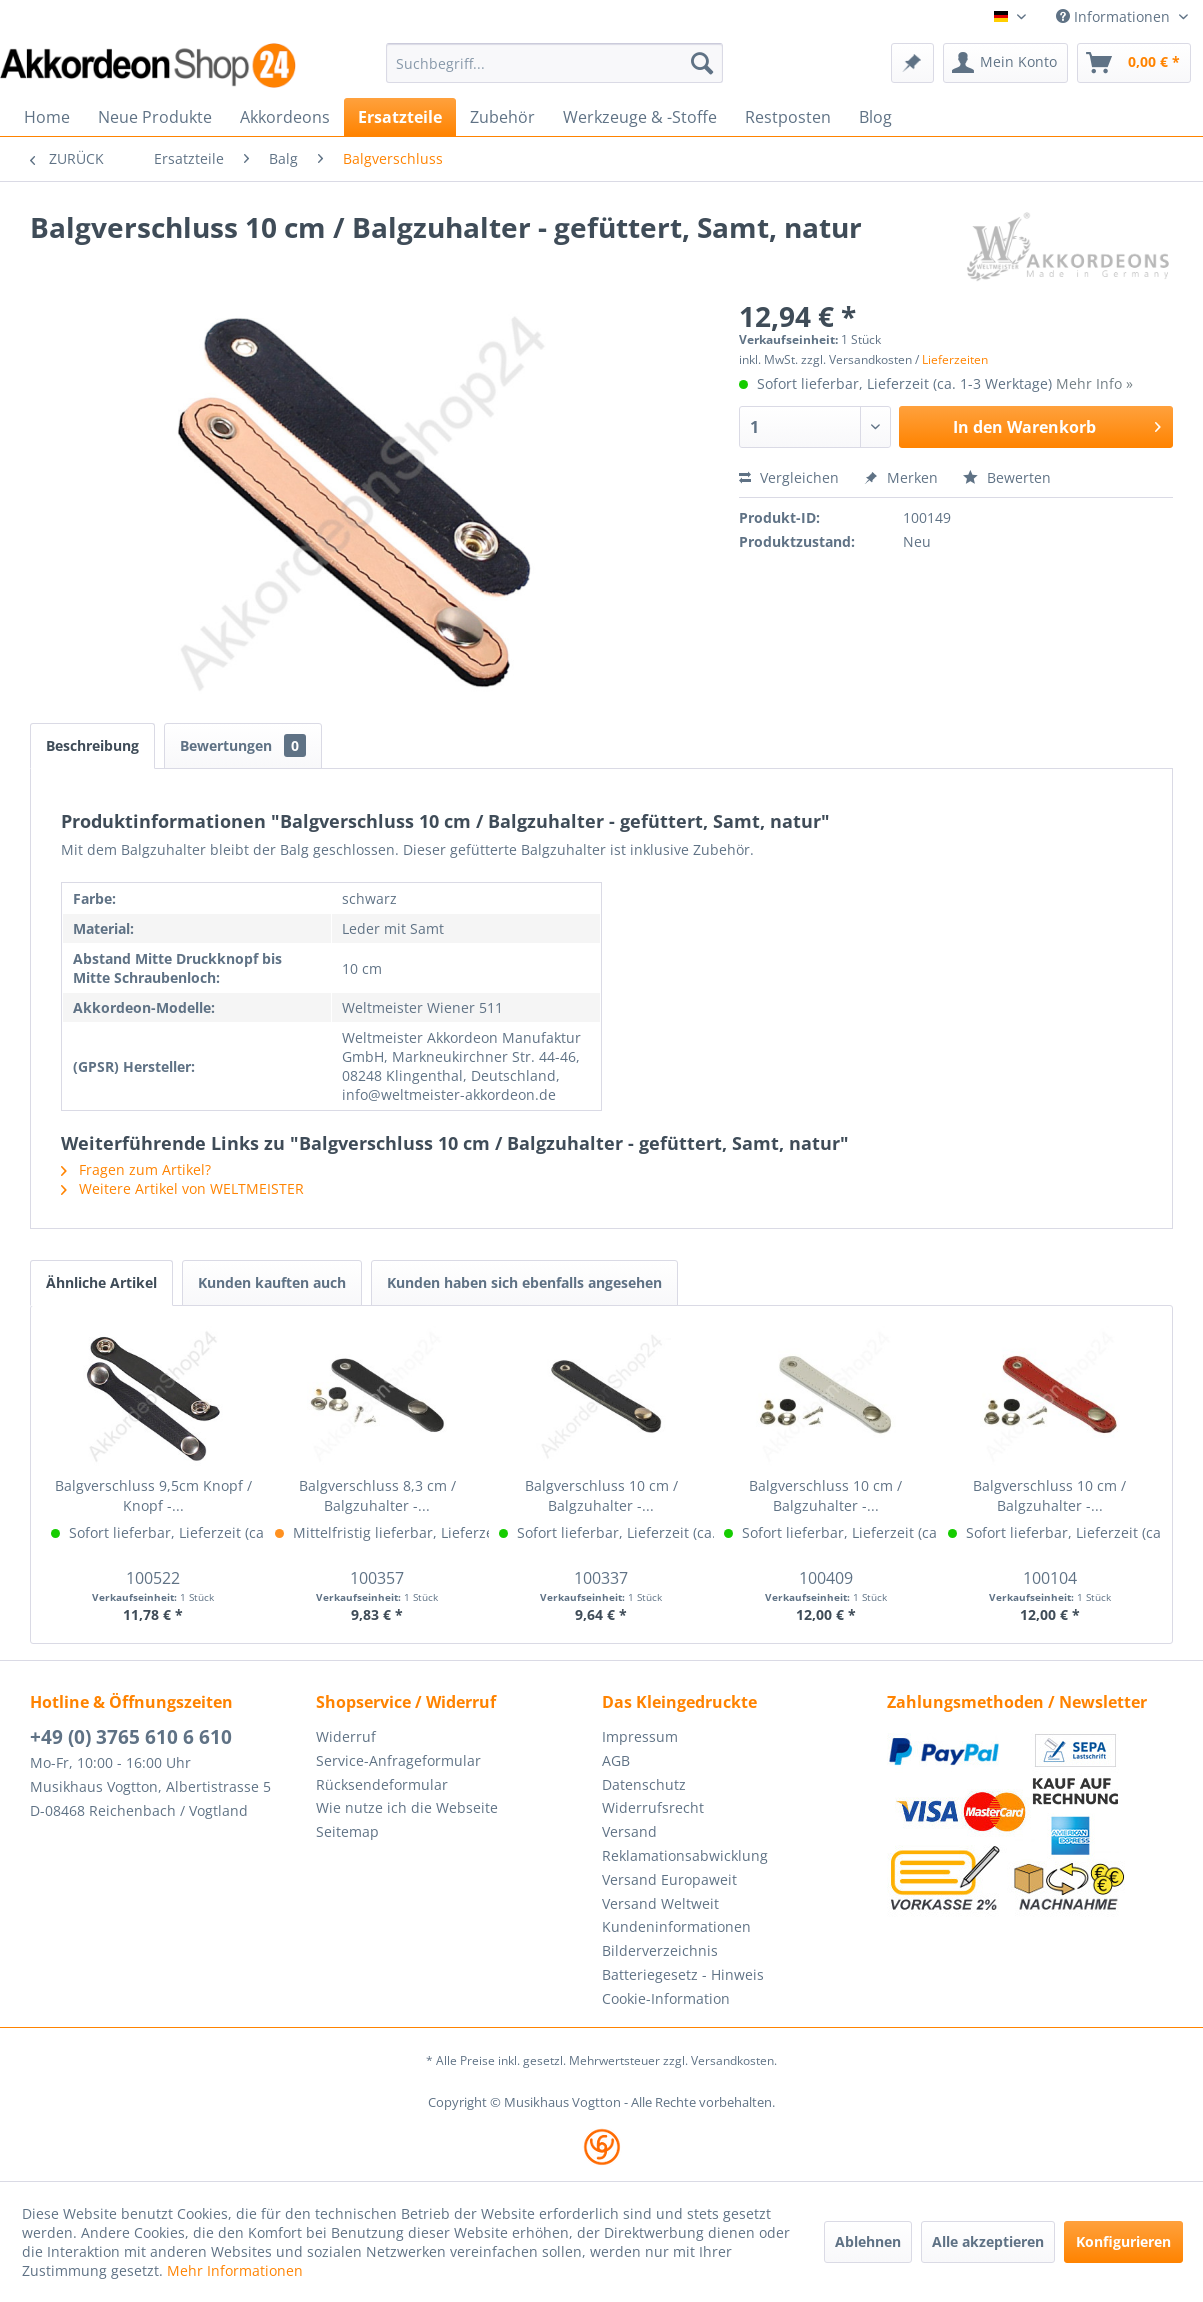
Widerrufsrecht (653, 1807)
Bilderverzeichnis (660, 1950)
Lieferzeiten (955, 359)
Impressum (640, 1736)
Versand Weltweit (660, 1903)
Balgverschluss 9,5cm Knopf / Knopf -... (153, 1495)
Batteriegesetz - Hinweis (683, 1974)
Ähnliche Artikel (101, 1282)
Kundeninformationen (676, 1926)
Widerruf (346, 1736)
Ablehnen (868, 2241)
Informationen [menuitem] (1115, 16)
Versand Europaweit (669, 1879)
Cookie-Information (666, 1998)
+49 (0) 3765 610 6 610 (131, 1737)
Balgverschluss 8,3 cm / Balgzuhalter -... (377, 1495)
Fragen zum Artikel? (136, 1169)
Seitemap (347, 1831)
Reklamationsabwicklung (685, 1855)
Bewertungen (243, 745)
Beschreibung (92, 745)
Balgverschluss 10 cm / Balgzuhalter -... (601, 1495)
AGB (616, 1760)
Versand (629, 1831)
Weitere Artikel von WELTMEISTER (182, 1188)
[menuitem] (554, 63)
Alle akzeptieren (988, 2241)
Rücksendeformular (382, 1784)
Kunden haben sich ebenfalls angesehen (524, 1282)
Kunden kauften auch (272, 1282)
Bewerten (1007, 477)
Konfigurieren (1123, 2241)
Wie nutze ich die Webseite (407, 1807)
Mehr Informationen (235, 2270)
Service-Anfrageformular (398, 1760)
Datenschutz (644, 1784)
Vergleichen (789, 477)
